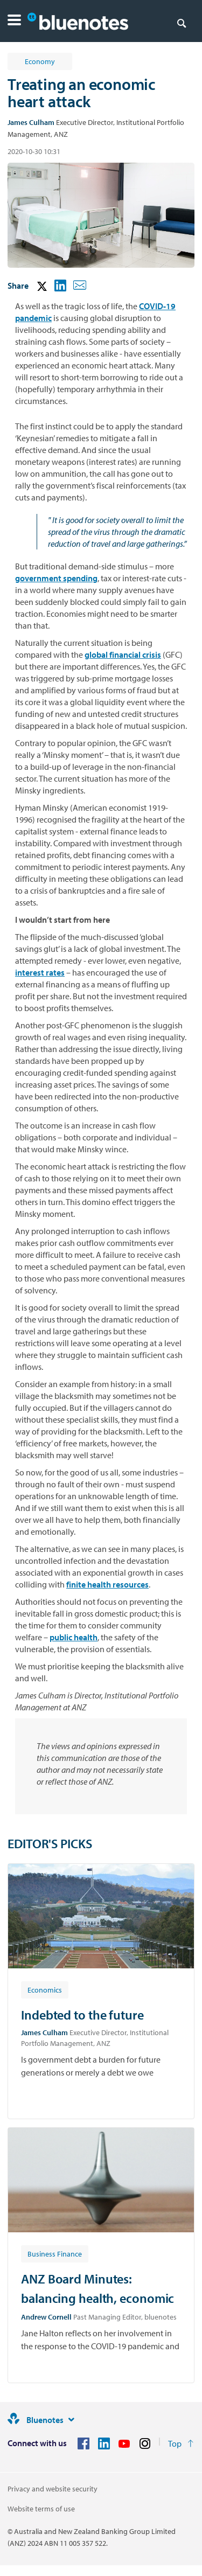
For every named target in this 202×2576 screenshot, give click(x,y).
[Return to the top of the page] (180, 2443)
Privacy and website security (52, 2489)
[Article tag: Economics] (44, 1989)
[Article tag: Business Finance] (54, 2253)
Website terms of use (41, 2509)
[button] (14, 21)
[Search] (181, 22)
